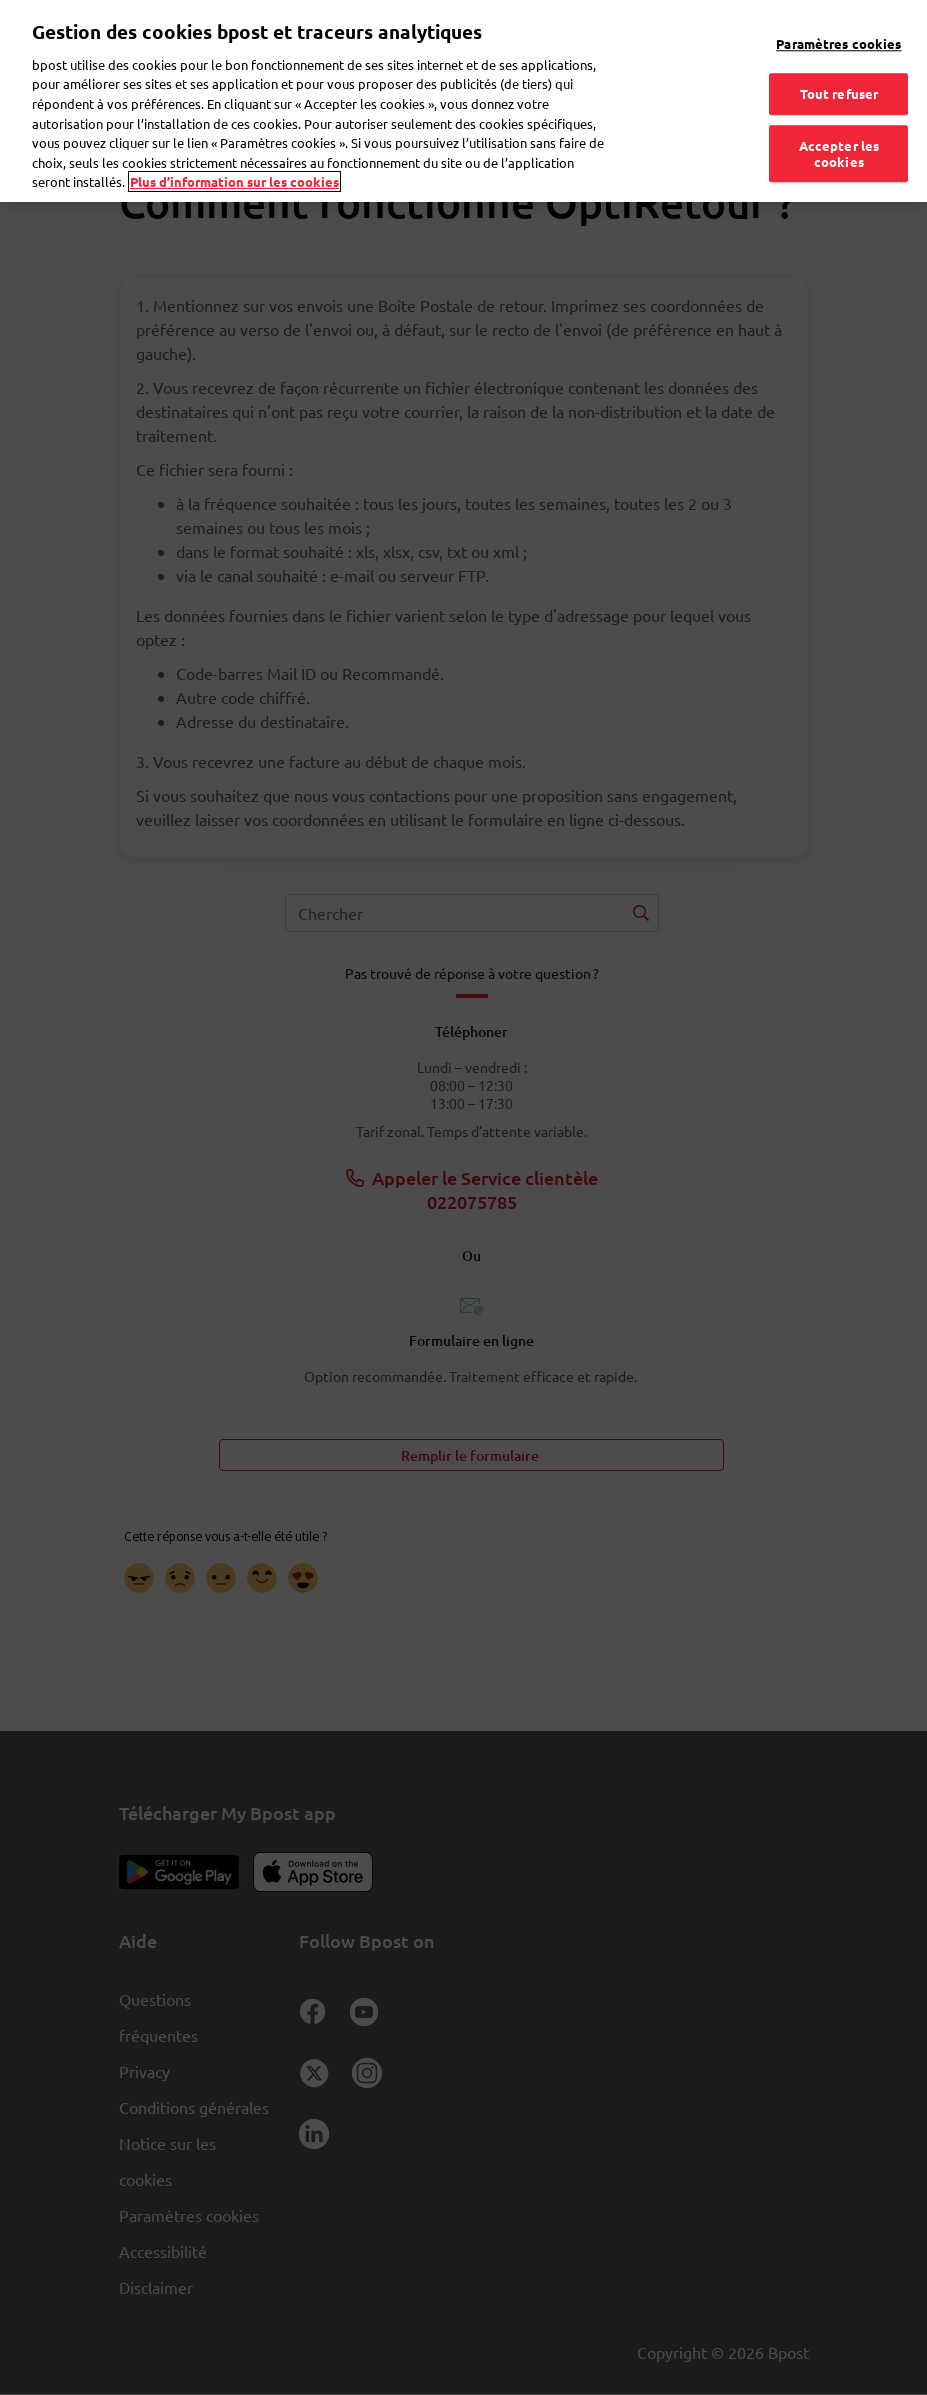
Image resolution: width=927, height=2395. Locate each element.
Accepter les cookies (839, 126)
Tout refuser (839, 66)
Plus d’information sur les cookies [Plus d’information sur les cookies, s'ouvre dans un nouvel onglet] (234, 153)
